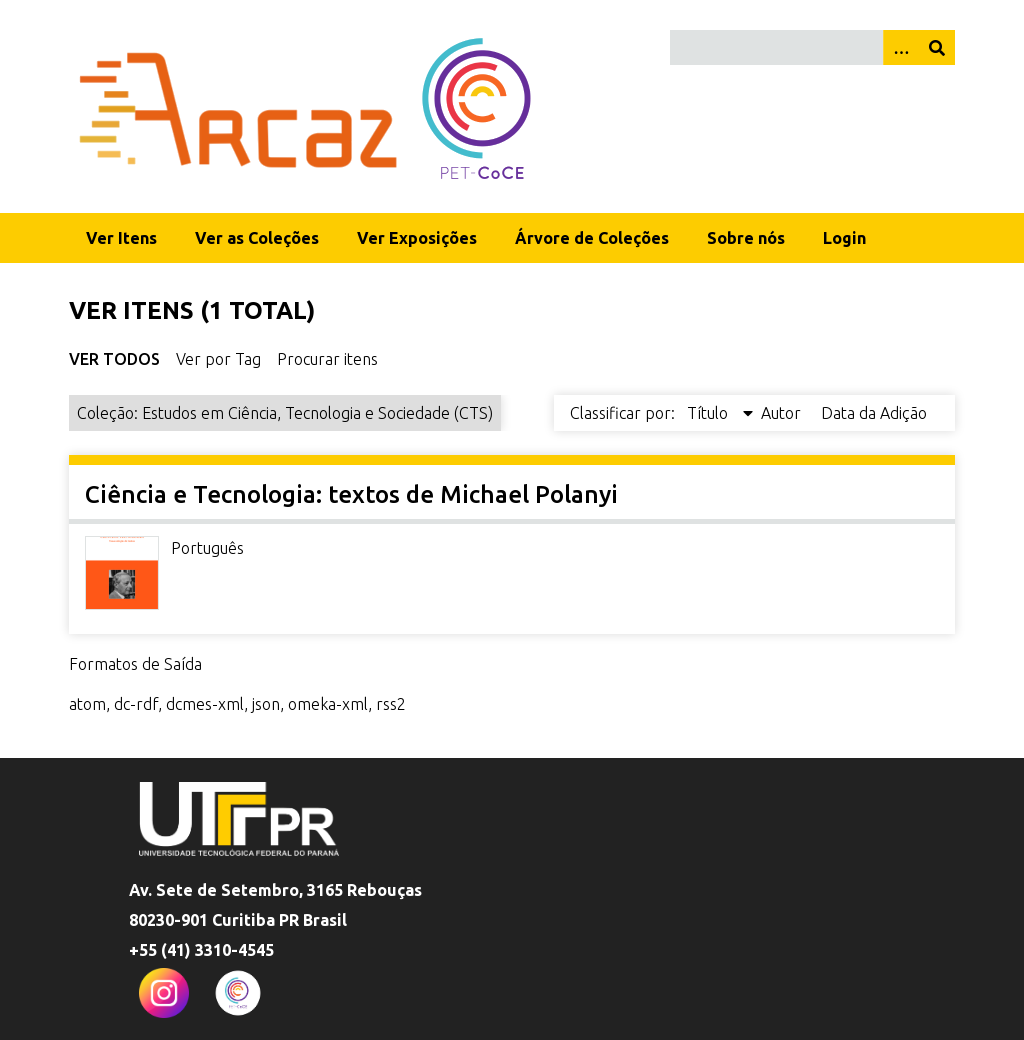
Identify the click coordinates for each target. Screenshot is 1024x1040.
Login (844, 238)
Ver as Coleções (257, 238)
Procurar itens (327, 359)
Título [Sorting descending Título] (709, 413)
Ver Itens (121, 238)
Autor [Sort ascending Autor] (783, 413)
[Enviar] (937, 47)
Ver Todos (114, 359)
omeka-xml (328, 704)
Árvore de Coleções (592, 238)
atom (87, 704)
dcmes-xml (205, 704)
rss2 (391, 704)
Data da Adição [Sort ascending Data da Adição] (874, 413)
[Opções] (901, 47)
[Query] (812, 47)
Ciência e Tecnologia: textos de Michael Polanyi (351, 494)
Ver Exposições (417, 238)
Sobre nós (746, 238)
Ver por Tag (218, 359)
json (266, 704)
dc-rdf (136, 704)
